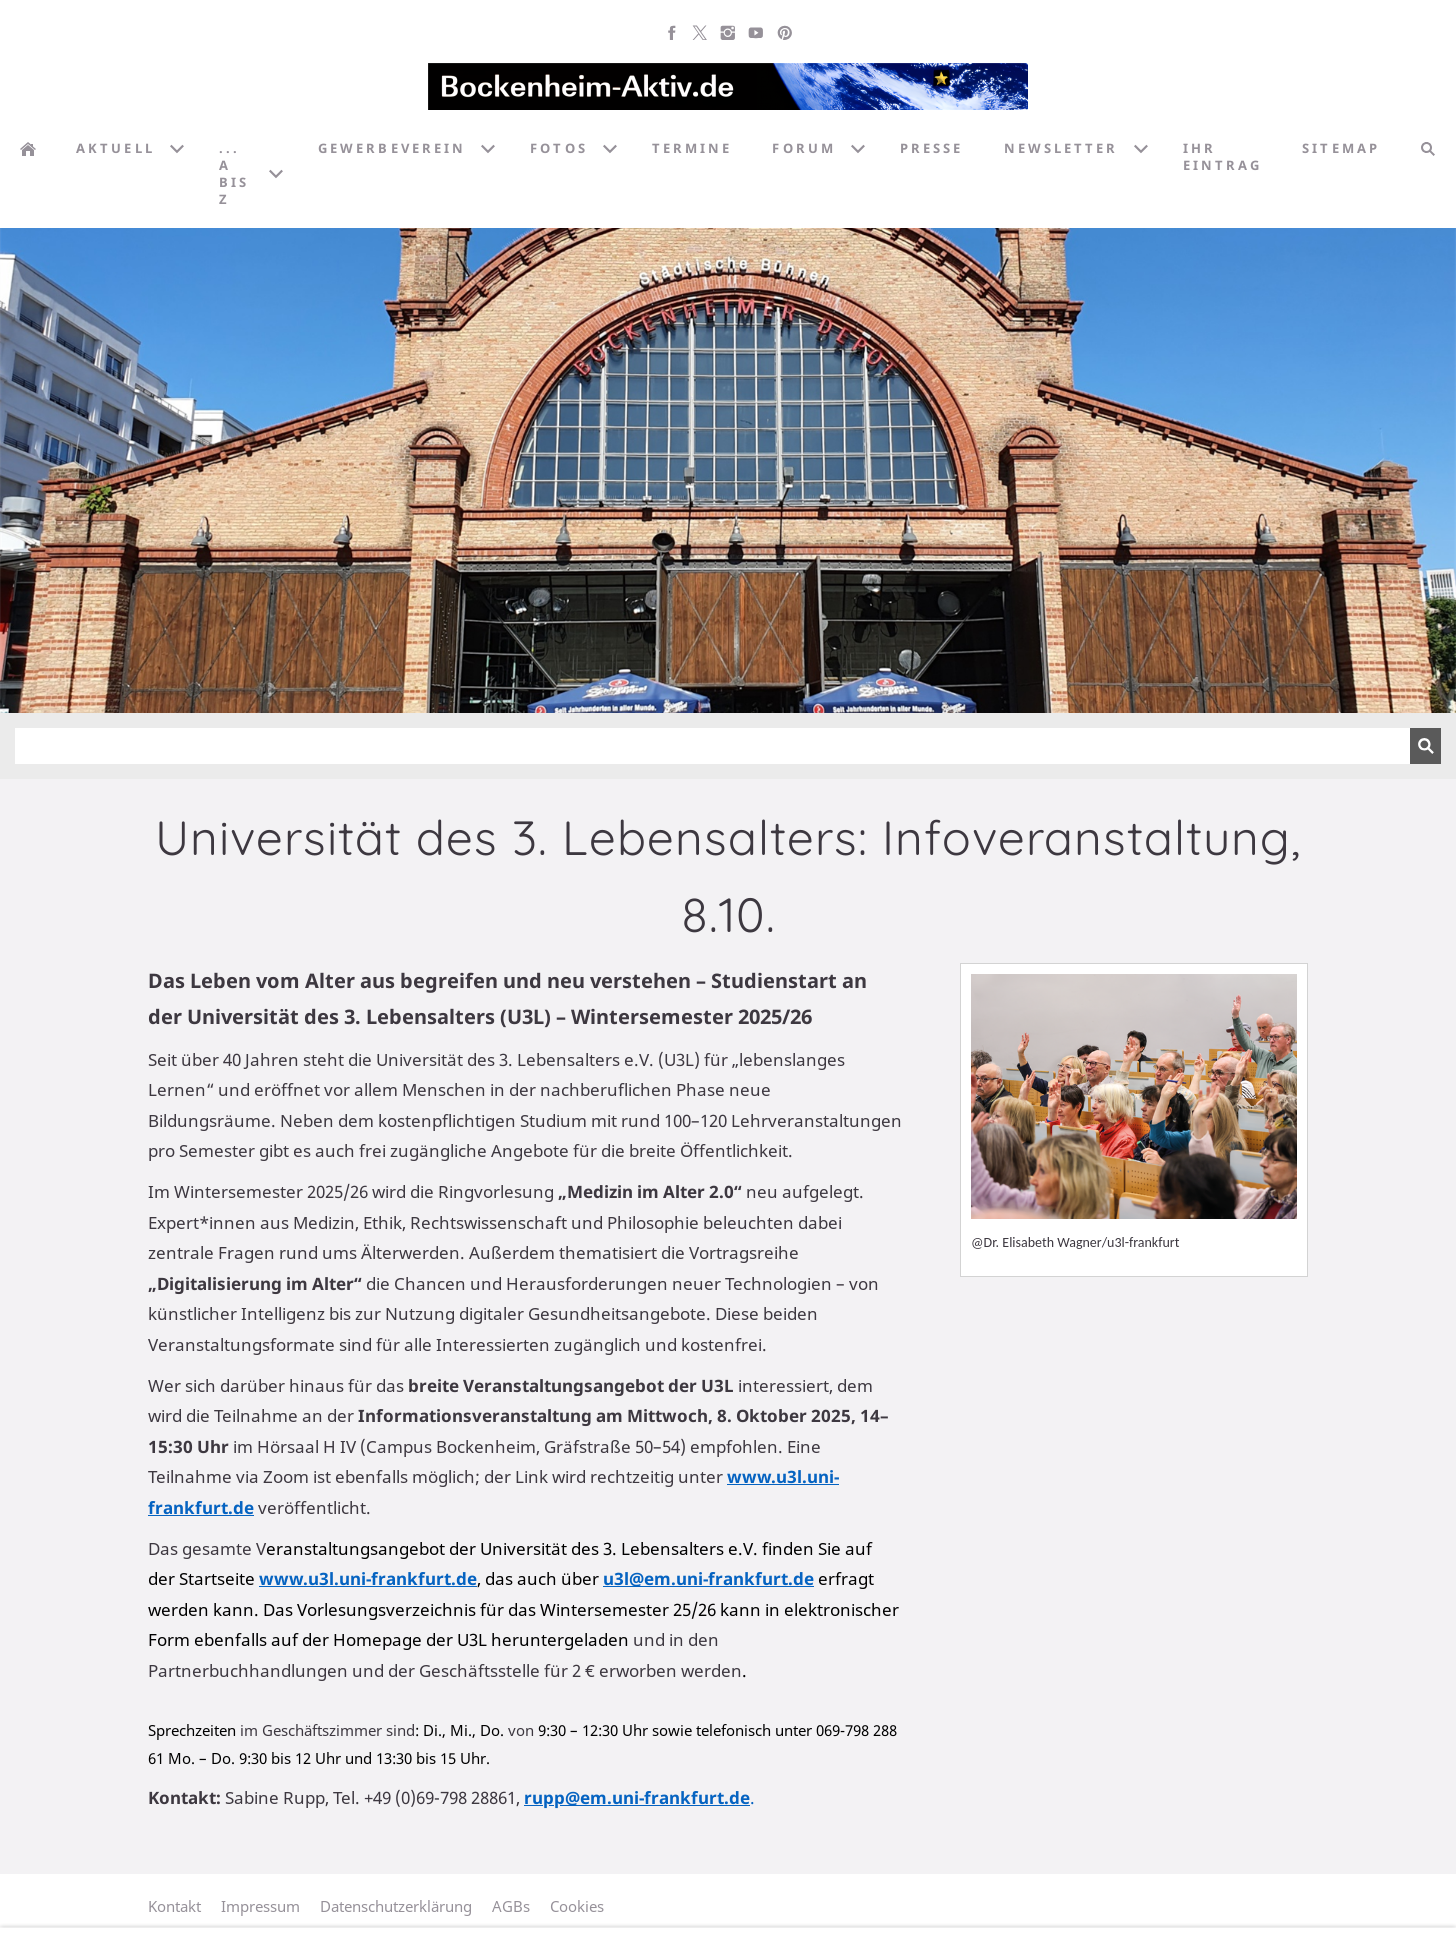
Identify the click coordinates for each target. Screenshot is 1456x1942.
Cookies (577, 1906)
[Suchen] (712, 746)
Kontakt (174, 1906)
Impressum (260, 1906)
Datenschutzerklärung (396, 1906)
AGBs (511, 1906)
